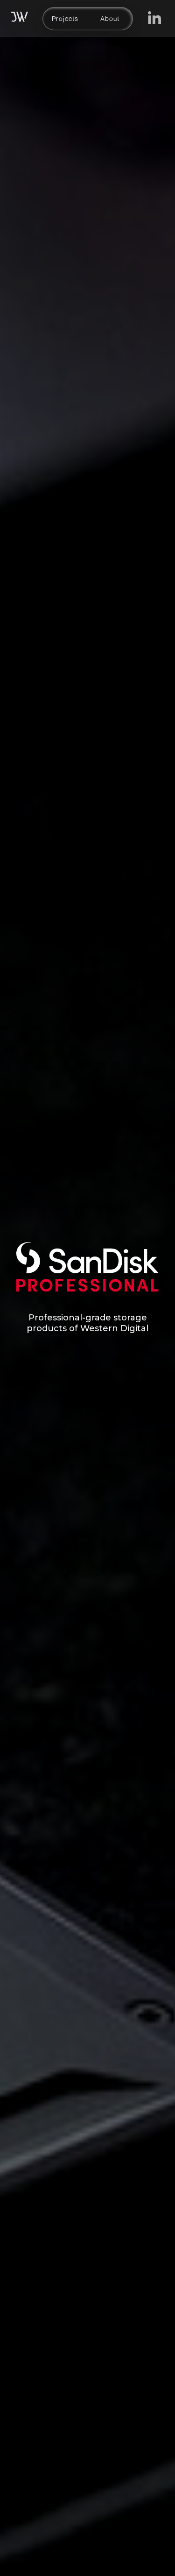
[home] (19, 19)
